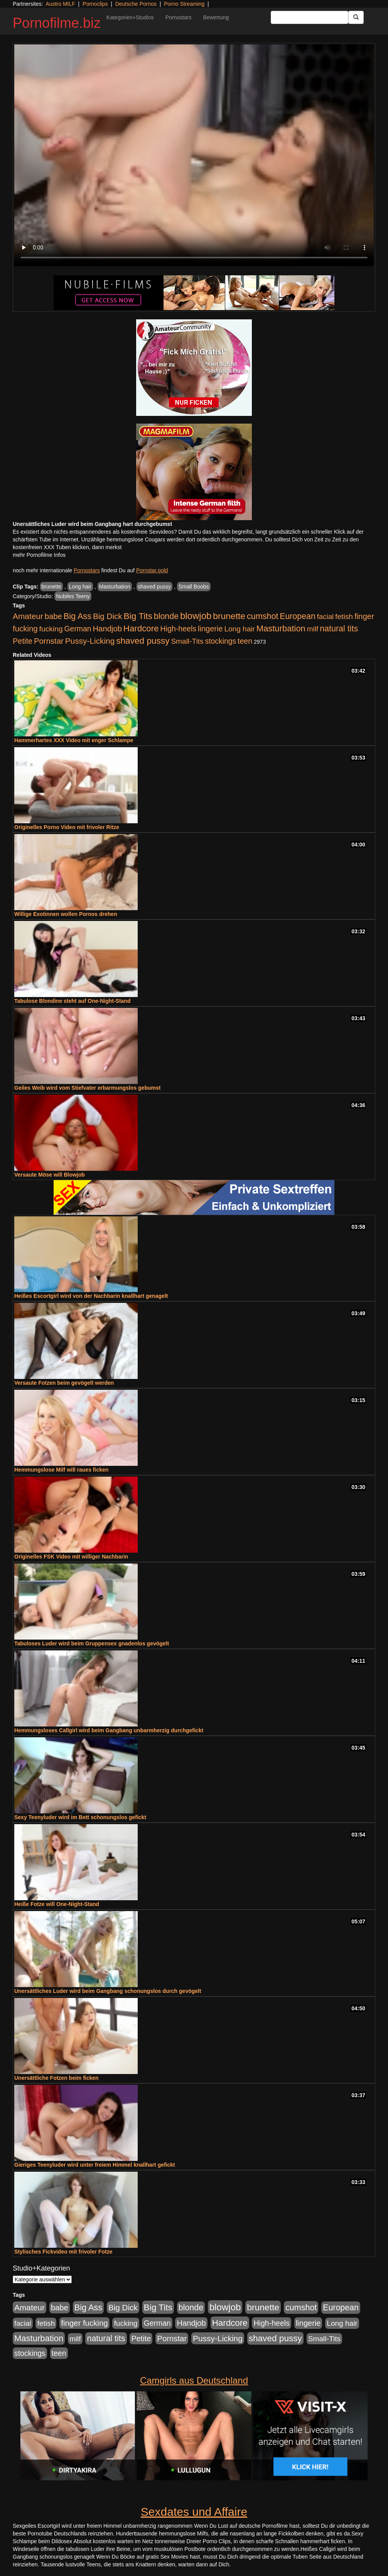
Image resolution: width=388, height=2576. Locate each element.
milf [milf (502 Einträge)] (313, 629)
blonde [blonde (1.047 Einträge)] (166, 616)
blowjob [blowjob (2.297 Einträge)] (195, 616)
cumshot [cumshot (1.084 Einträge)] (262, 616)
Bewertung (216, 17)
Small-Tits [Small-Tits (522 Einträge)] (187, 641)
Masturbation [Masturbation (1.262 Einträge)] (280, 628)
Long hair (80, 586)
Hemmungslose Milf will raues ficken (61, 1470)
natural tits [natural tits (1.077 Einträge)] (339, 628)
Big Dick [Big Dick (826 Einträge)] (107, 616)
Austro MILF (60, 4)
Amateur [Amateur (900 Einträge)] (28, 616)
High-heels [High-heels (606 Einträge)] (178, 628)
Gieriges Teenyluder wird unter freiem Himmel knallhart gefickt (94, 2165)
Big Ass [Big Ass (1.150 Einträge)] (77, 616)
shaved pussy (154, 586)
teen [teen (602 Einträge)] (245, 641)
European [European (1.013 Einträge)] (297, 616)
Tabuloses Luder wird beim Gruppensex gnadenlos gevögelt (91, 1643)
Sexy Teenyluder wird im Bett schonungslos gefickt (80, 1817)
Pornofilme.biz (57, 23)
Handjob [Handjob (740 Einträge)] (107, 628)
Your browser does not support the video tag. (194, 155)
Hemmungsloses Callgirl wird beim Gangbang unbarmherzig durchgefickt (108, 1730)
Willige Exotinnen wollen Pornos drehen (65, 914)
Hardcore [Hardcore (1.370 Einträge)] (141, 628)
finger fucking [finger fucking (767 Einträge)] (84, 2323)
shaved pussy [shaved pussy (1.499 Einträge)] (142, 641)
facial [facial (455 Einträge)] (325, 616)
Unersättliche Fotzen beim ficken (56, 2078)
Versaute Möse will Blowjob (49, 1175)
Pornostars (178, 17)
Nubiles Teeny (73, 596)
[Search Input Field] (309, 17)
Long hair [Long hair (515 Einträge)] (239, 629)
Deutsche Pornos (136, 4)
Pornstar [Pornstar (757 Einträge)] (49, 641)
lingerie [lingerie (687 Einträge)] (210, 628)
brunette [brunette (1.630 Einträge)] (229, 616)
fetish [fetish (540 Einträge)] (344, 616)
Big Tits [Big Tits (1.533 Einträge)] (138, 616)
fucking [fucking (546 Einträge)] (51, 629)
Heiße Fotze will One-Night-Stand (56, 1904)
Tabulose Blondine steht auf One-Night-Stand (72, 1001)
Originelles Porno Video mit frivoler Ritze (66, 827)
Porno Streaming (184, 4)
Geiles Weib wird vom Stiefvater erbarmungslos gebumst (87, 1088)
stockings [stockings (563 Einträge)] (220, 641)
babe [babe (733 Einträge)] (53, 616)
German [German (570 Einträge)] (77, 628)
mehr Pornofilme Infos (39, 555)
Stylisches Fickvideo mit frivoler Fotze (63, 2252)
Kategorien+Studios (130, 17)
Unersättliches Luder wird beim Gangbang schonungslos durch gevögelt (107, 1991)
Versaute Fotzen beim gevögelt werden (64, 1383)
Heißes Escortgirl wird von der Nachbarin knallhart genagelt (91, 1296)
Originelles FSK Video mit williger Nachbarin (71, 1556)
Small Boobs (194, 586)
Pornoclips (95, 4)
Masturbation (114, 586)
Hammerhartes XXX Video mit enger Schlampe (73, 740)
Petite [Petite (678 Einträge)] (22, 641)
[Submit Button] (356, 17)
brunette (51, 586)
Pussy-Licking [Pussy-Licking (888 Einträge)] (90, 640)
